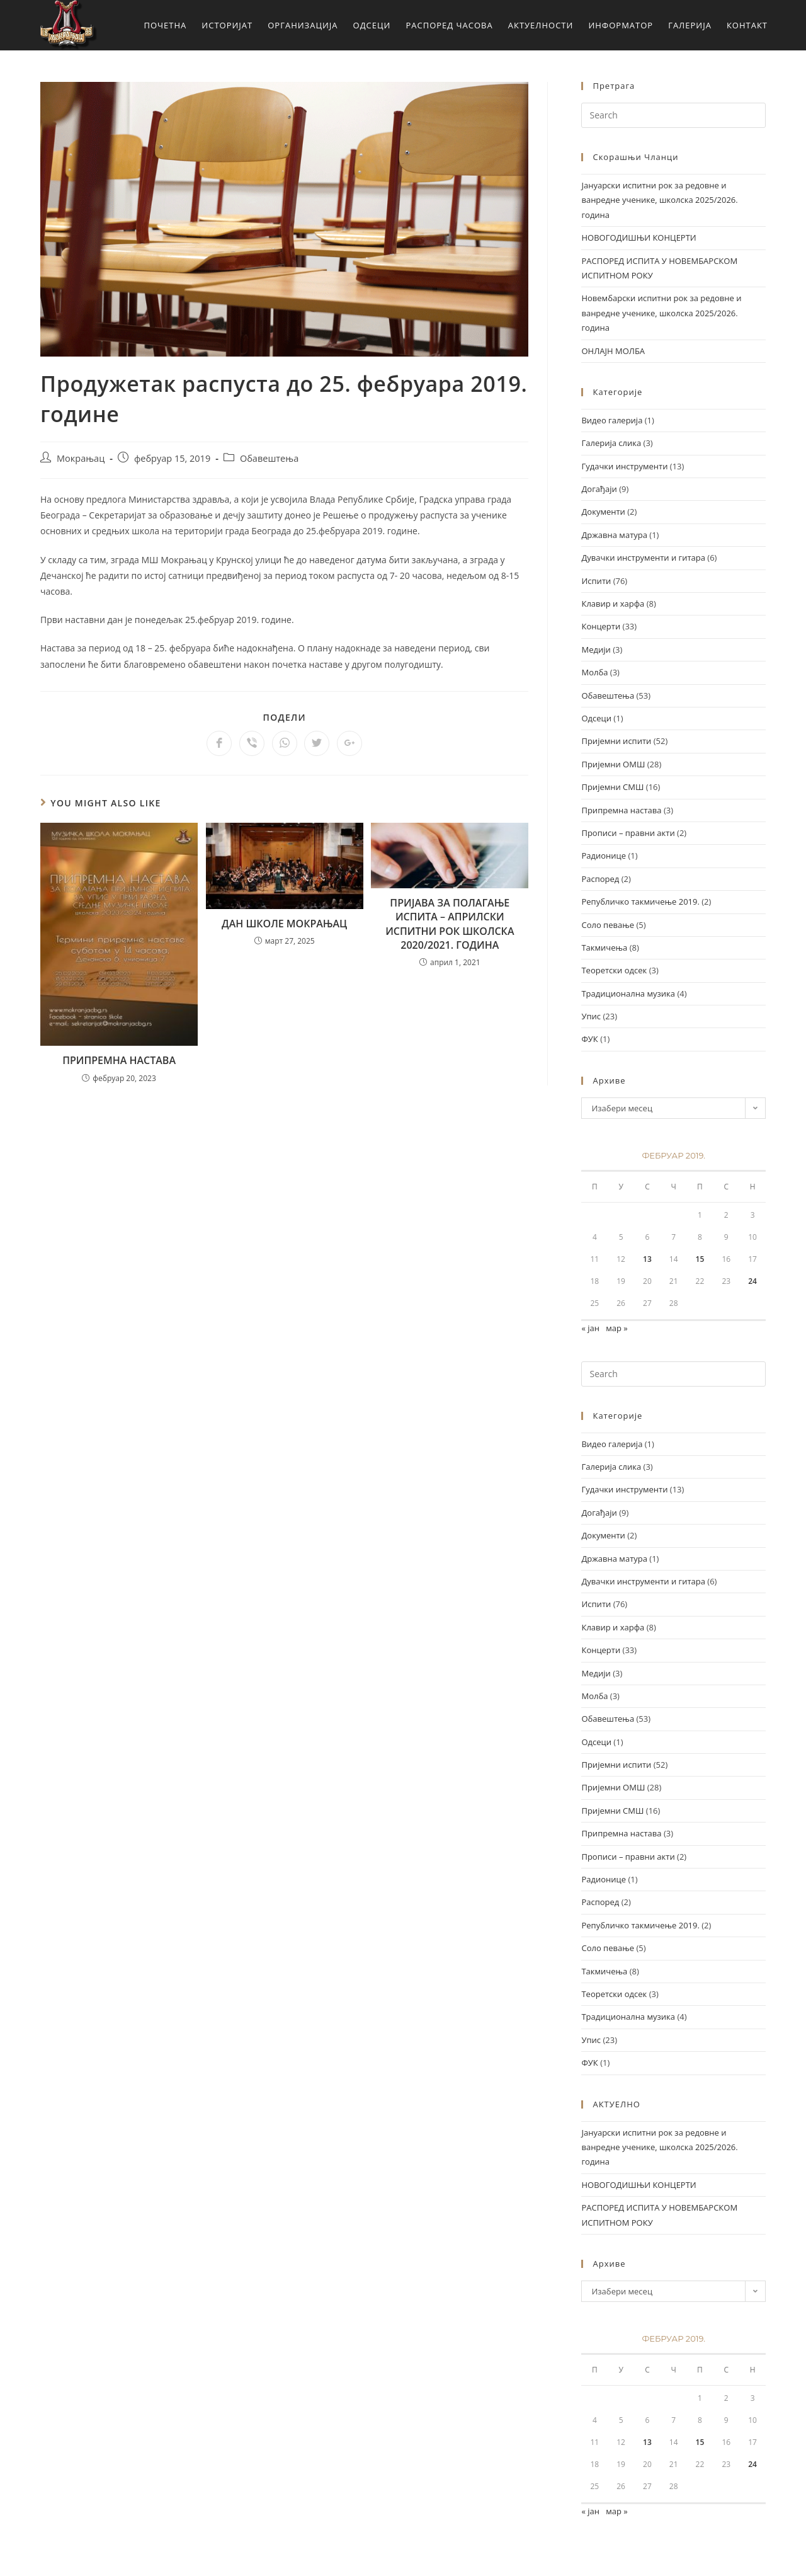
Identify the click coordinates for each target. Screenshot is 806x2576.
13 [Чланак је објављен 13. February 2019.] (647, 1259)
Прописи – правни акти (627, 833)
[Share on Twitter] (316, 743)
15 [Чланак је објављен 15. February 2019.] (700, 1259)
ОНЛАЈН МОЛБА (613, 351)
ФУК (589, 1039)
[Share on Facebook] (219, 743)
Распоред (600, 878)
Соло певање (607, 924)
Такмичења (604, 947)
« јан (590, 1328)
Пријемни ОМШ (613, 764)
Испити (596, 581)
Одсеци (596, 718)
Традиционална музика (628, 993)
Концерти (600, 626)
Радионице (603, 855)
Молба (594, 672)
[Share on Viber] (251, 743)
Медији (595, 649)
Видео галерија (611, 420)
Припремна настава (621, 810)
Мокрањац (81, 458)
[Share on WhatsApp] (284, 743)
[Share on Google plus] (349, 743)
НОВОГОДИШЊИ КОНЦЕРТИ (638, 237)
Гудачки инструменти (624, 466)
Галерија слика (611, 443)
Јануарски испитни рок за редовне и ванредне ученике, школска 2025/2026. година (659, 200)
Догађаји (598, 489)
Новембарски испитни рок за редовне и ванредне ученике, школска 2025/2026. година (661, 312)
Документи (603, 511)
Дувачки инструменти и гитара (643, 557)
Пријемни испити (616, 741)
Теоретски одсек (614, 970)
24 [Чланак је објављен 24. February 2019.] (752, 1281)
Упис (591, 1016)
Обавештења (269, 458)
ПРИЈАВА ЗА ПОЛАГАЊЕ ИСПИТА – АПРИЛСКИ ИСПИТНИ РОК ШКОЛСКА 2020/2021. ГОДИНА (449, 924)
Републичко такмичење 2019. (640, 901)
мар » (617, 1328)
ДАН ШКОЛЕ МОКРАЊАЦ (284, 923)
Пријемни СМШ (612, 787)
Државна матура (614, 535)
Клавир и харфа (612, 603)
